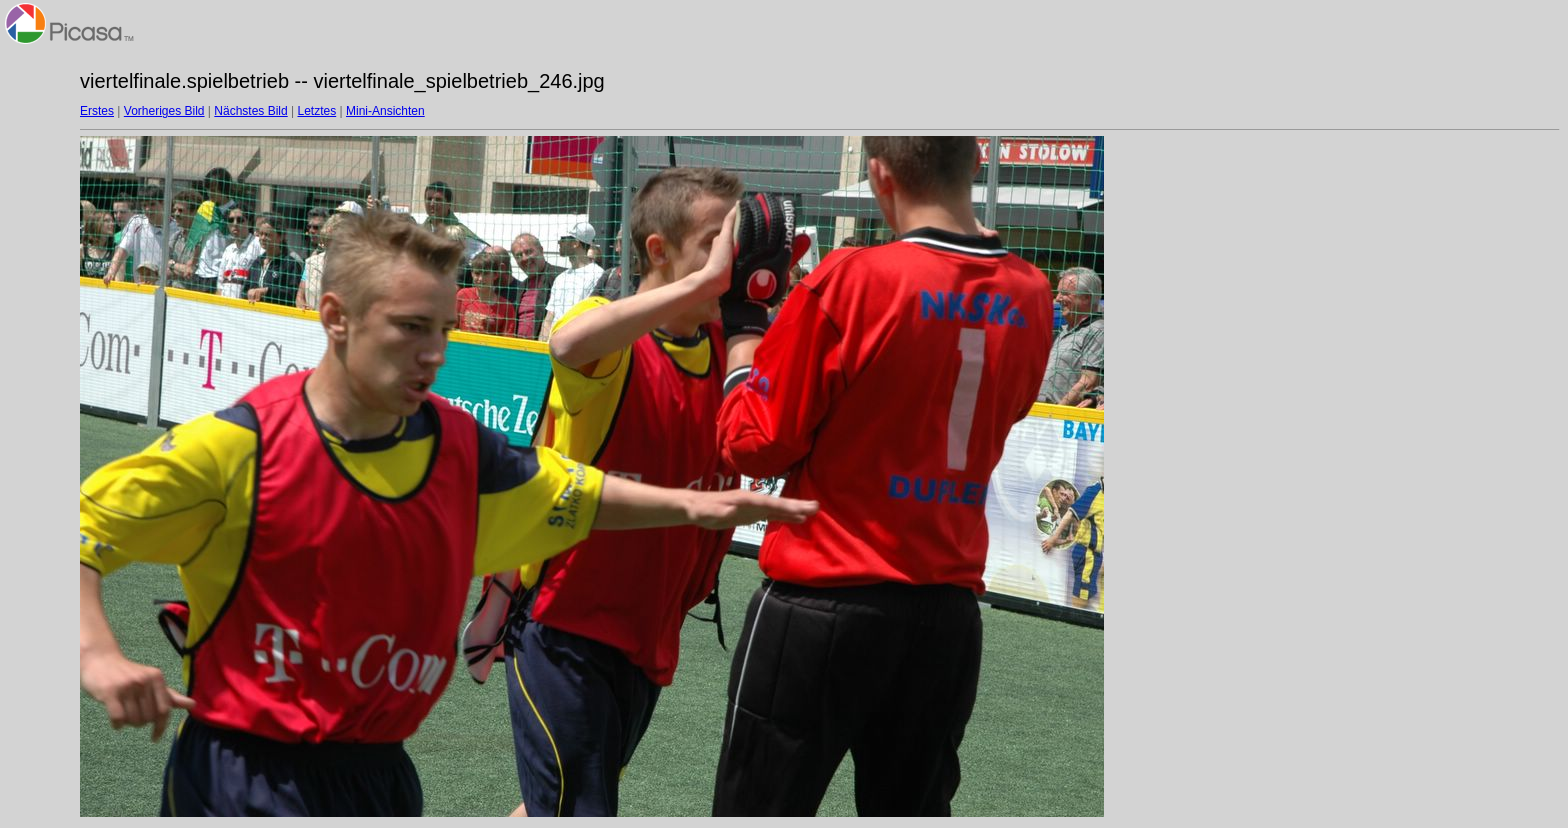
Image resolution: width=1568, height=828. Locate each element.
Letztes (317, 111)
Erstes (97, 111)
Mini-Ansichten (385, 111)
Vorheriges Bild (164, 111)
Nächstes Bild (250, 111)
